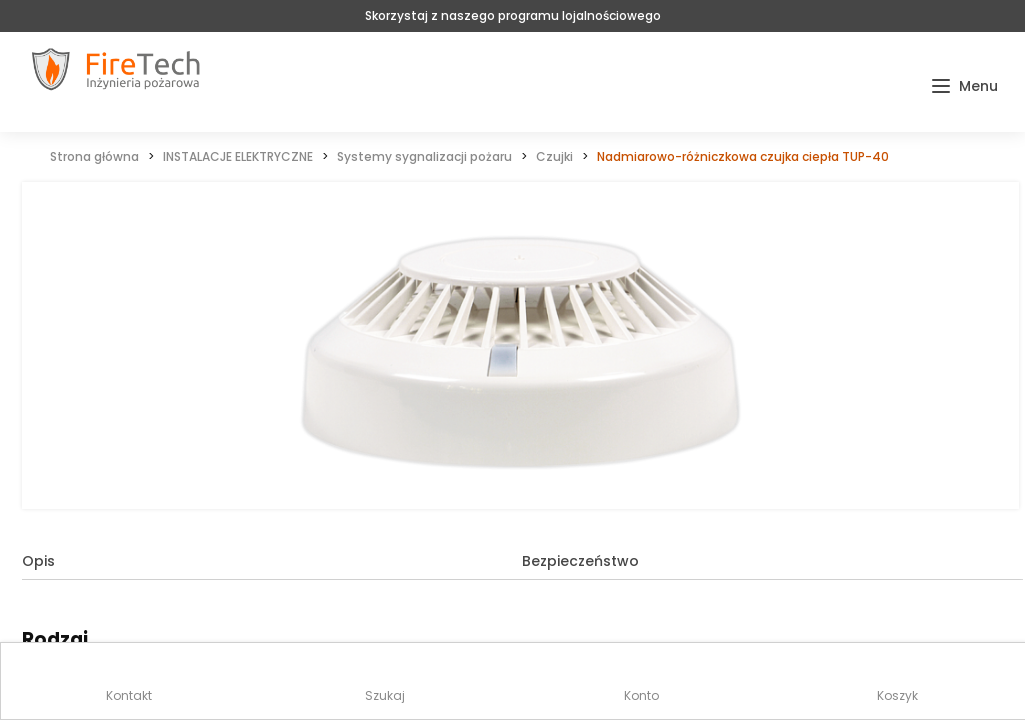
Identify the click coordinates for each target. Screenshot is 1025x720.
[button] (964, 86)
